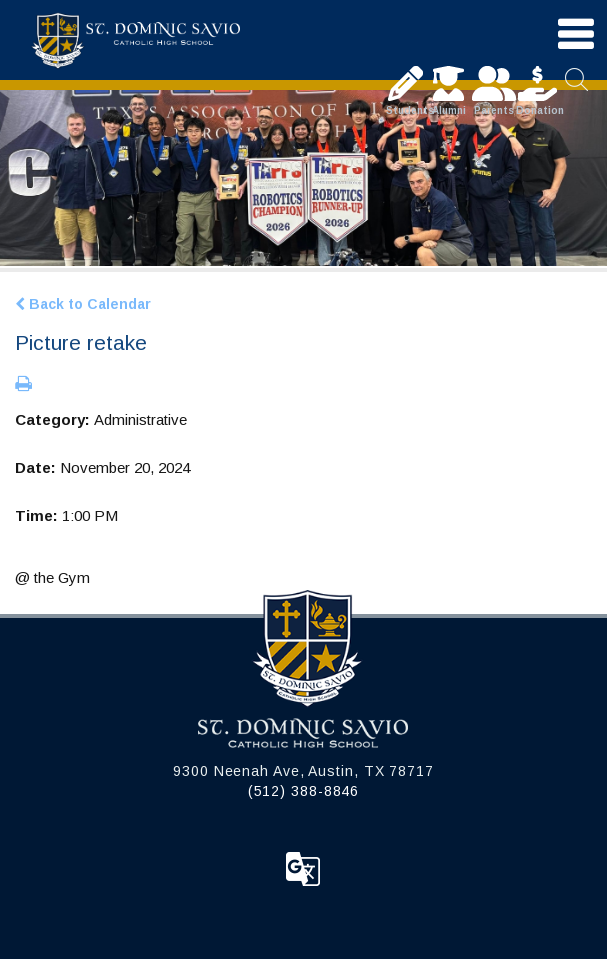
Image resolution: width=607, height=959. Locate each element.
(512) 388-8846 (304, 791)
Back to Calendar (83, 304)
